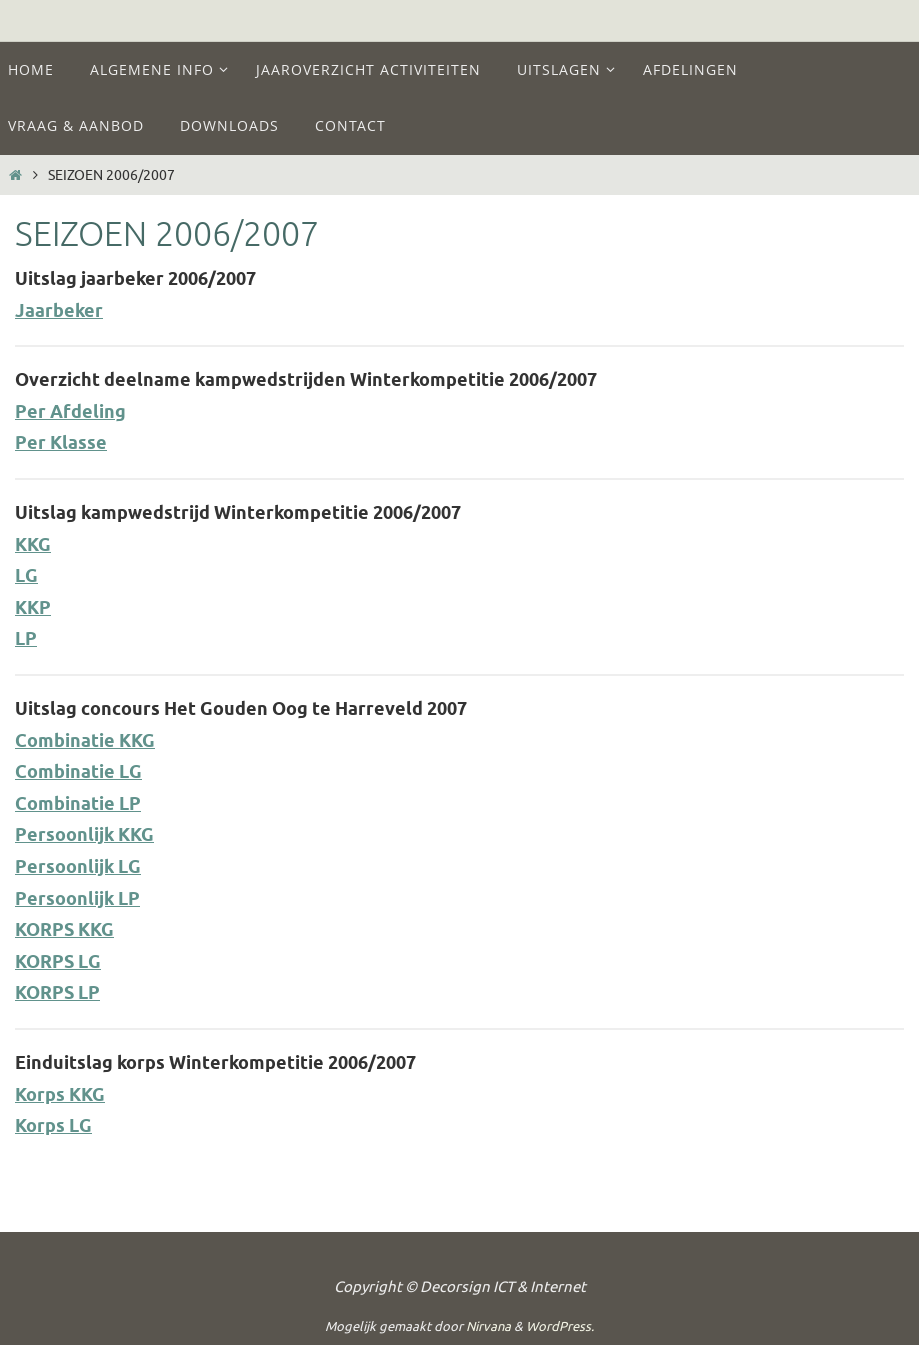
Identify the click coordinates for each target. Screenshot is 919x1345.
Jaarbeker (59, 312)
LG (26, 577)
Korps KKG (60, 1096)
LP (26, 640)
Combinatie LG (78, 773)
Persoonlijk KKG (84, 836)
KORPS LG (58, 963)
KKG (33, 546)
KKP (33, 609)
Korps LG (53, 1127)
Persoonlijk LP (77, 900)
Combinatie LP (78, 805)
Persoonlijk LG (78, 868)
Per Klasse (61, 444)
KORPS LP (57, 994)
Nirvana (488, 1326)
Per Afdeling (70, 413)
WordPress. (560, 1326)
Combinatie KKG (85, 742)
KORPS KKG (64, 931)
